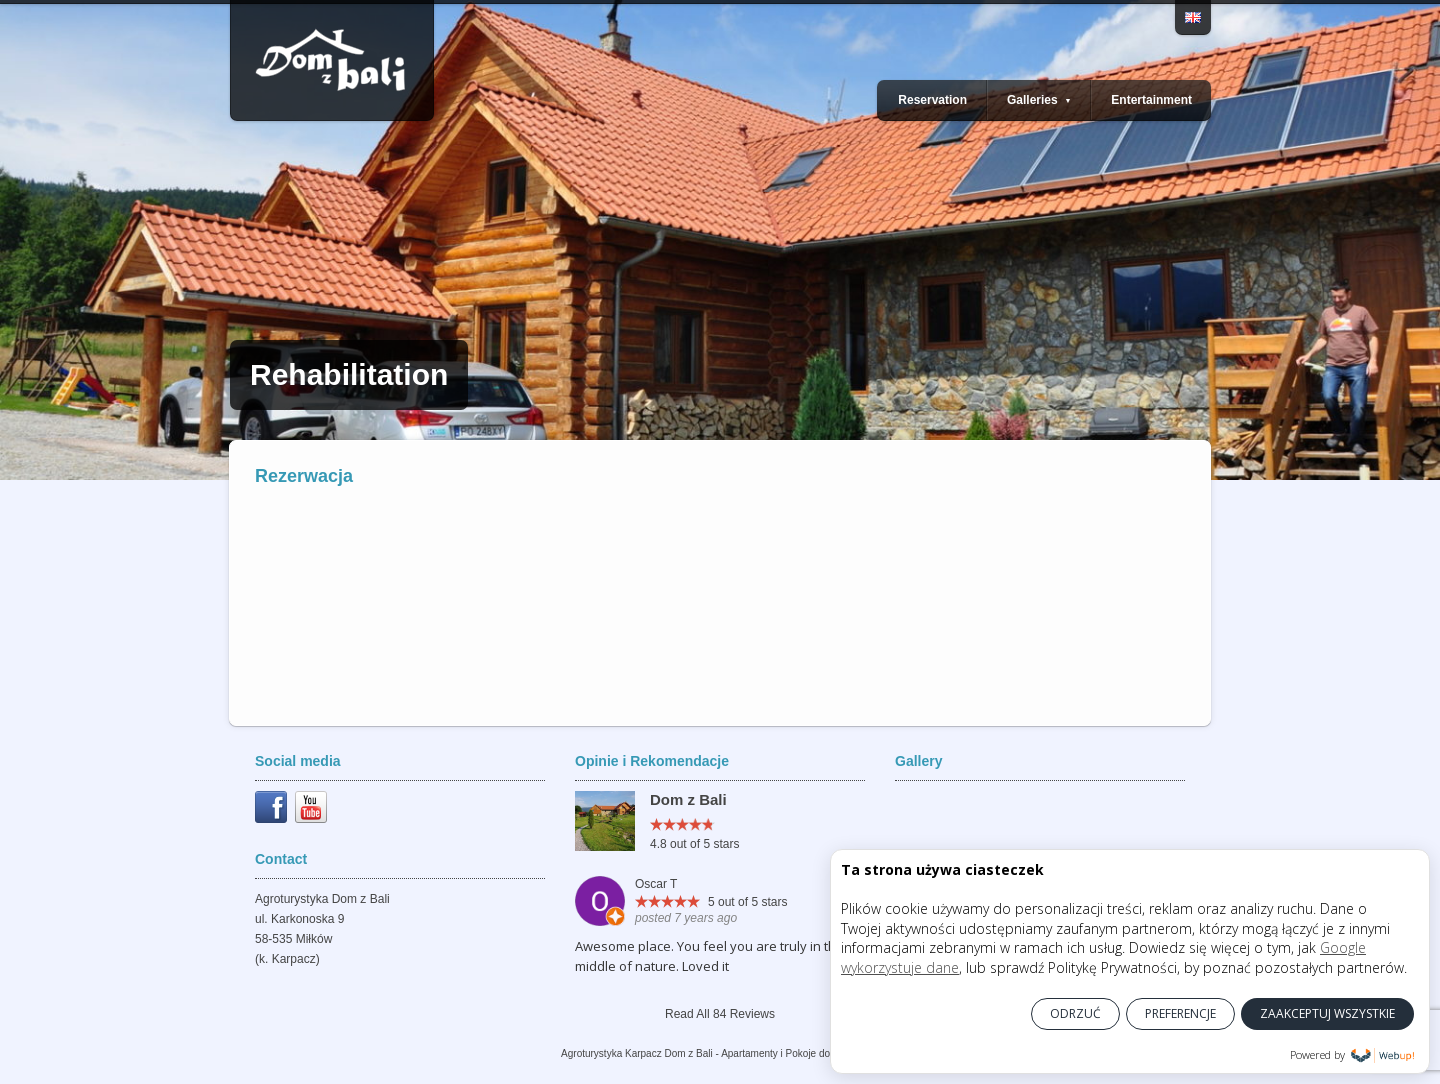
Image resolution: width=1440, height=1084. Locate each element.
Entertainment (1151, 100)
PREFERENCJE (1180, 1013)
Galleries (1039, 100)
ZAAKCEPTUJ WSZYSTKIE (1327, 1013)
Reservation (932, 100)
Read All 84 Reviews (720, 1014)
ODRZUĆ (1075, 1013)
